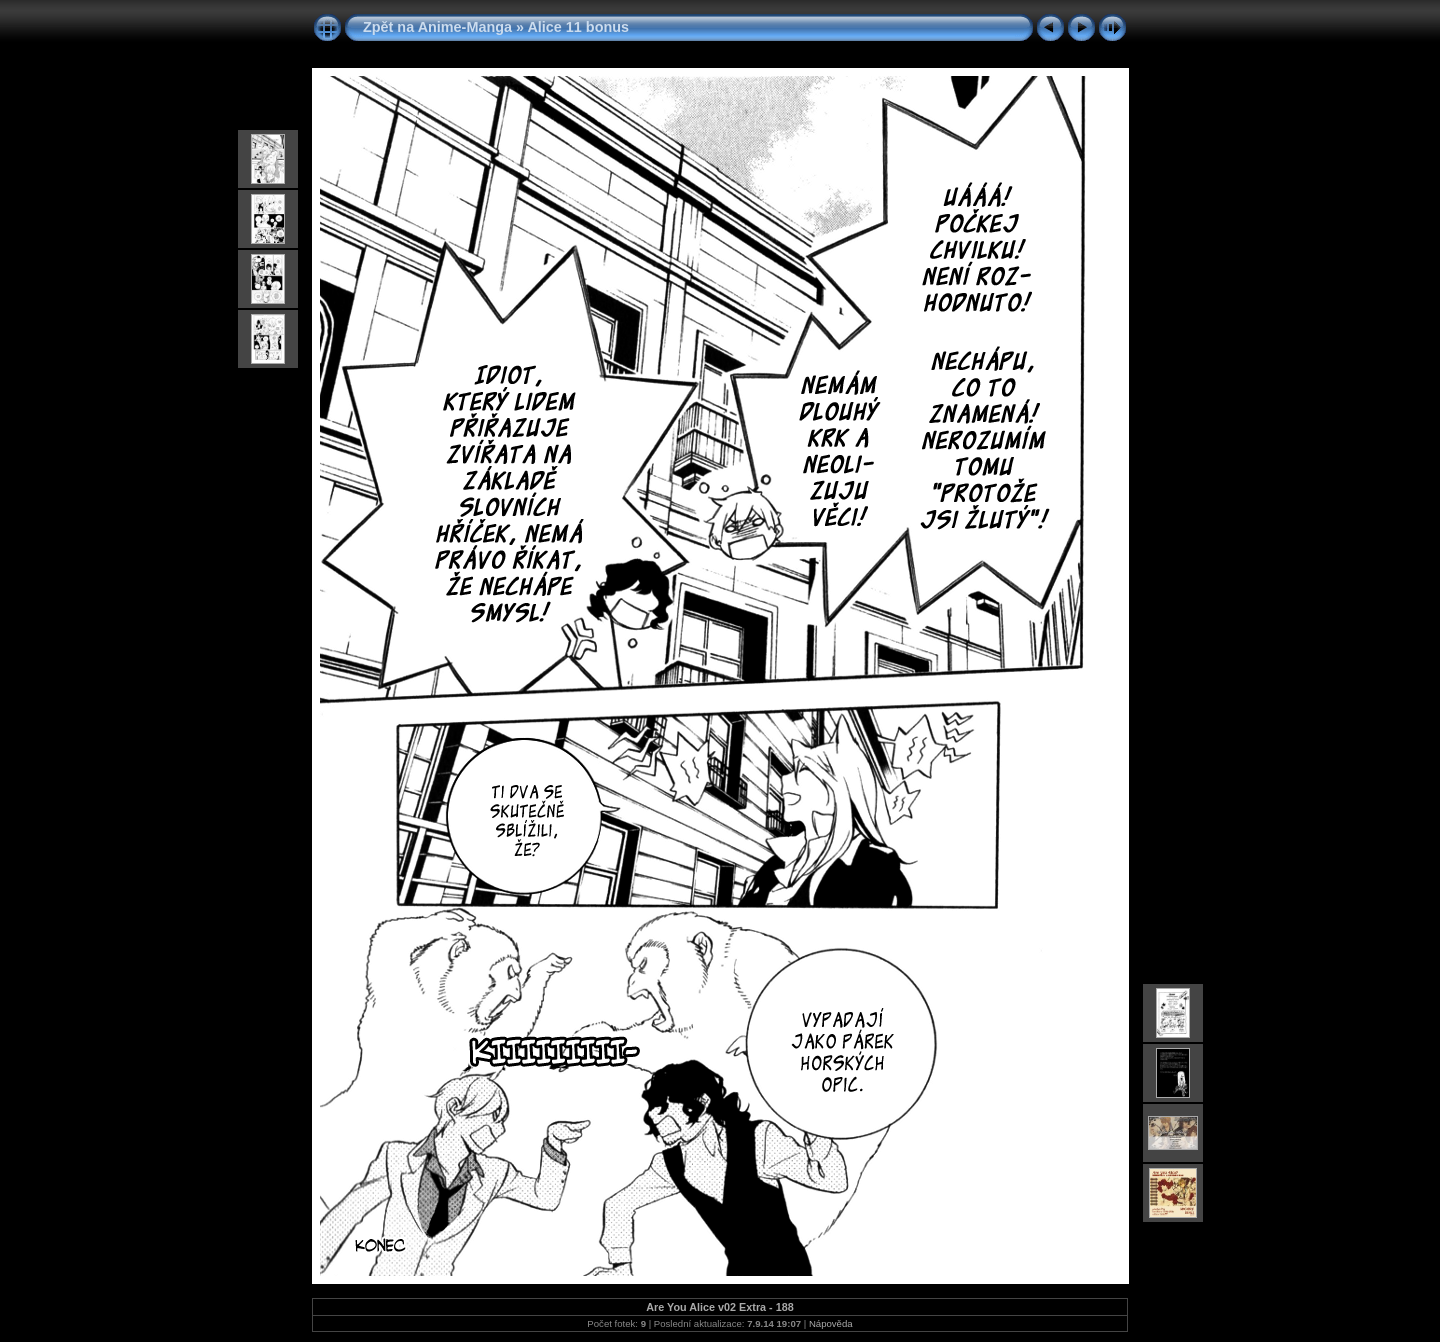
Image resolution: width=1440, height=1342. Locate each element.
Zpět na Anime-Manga (437, 27)
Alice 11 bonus (578, 27)
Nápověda (831, 1323)
